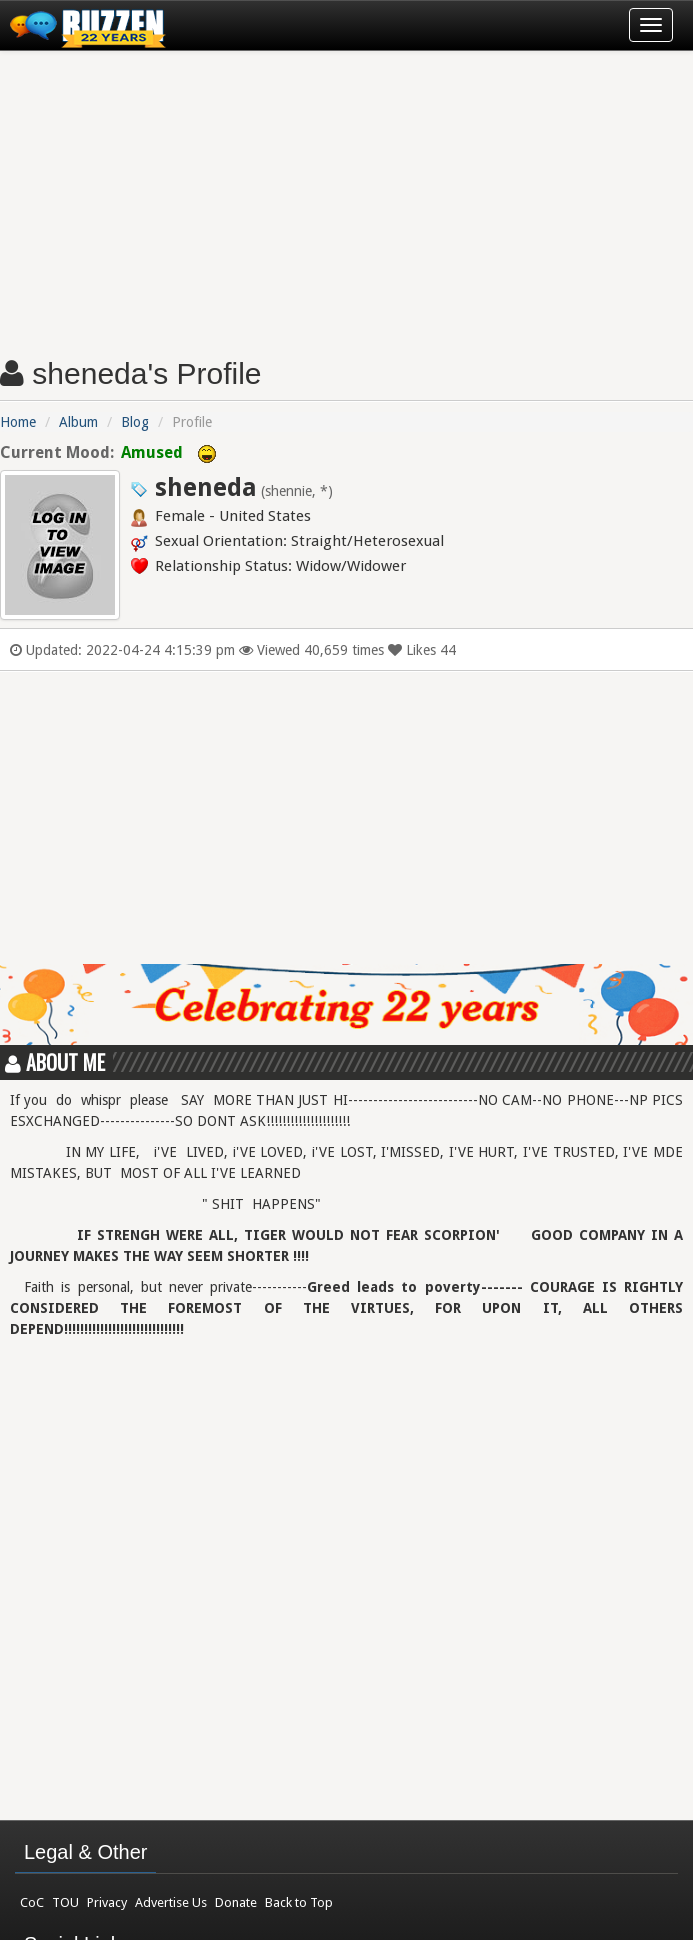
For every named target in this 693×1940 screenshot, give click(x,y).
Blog (135, 422)
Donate (236, 1902)
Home (18, 422)
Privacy (107, 1902)
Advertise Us (171, 1902)
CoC (32, 1902)
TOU (65, 1902)
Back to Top (299, 1902)
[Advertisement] (347, 196)
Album (78, 422)
